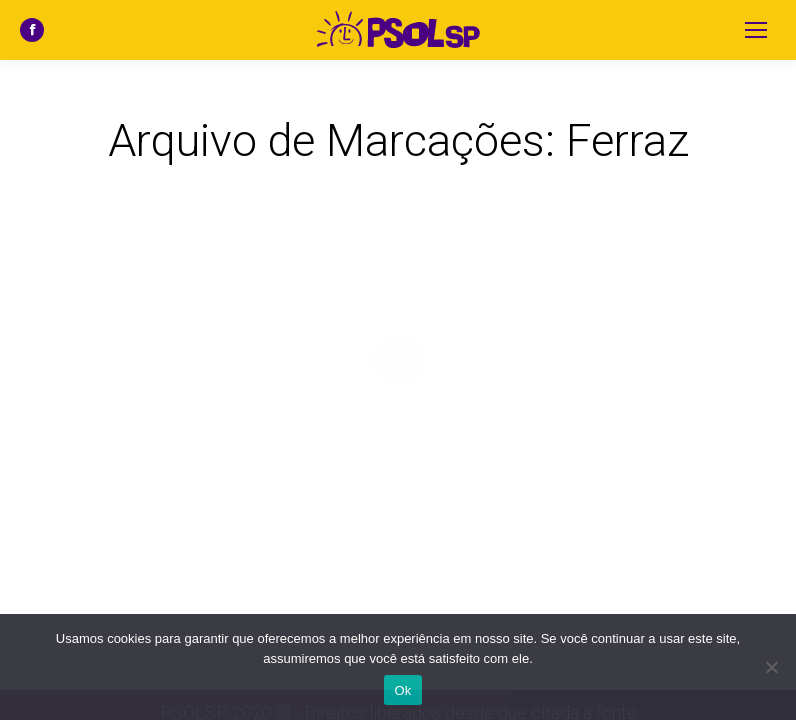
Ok (402, 690)
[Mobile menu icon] (756, 30)
